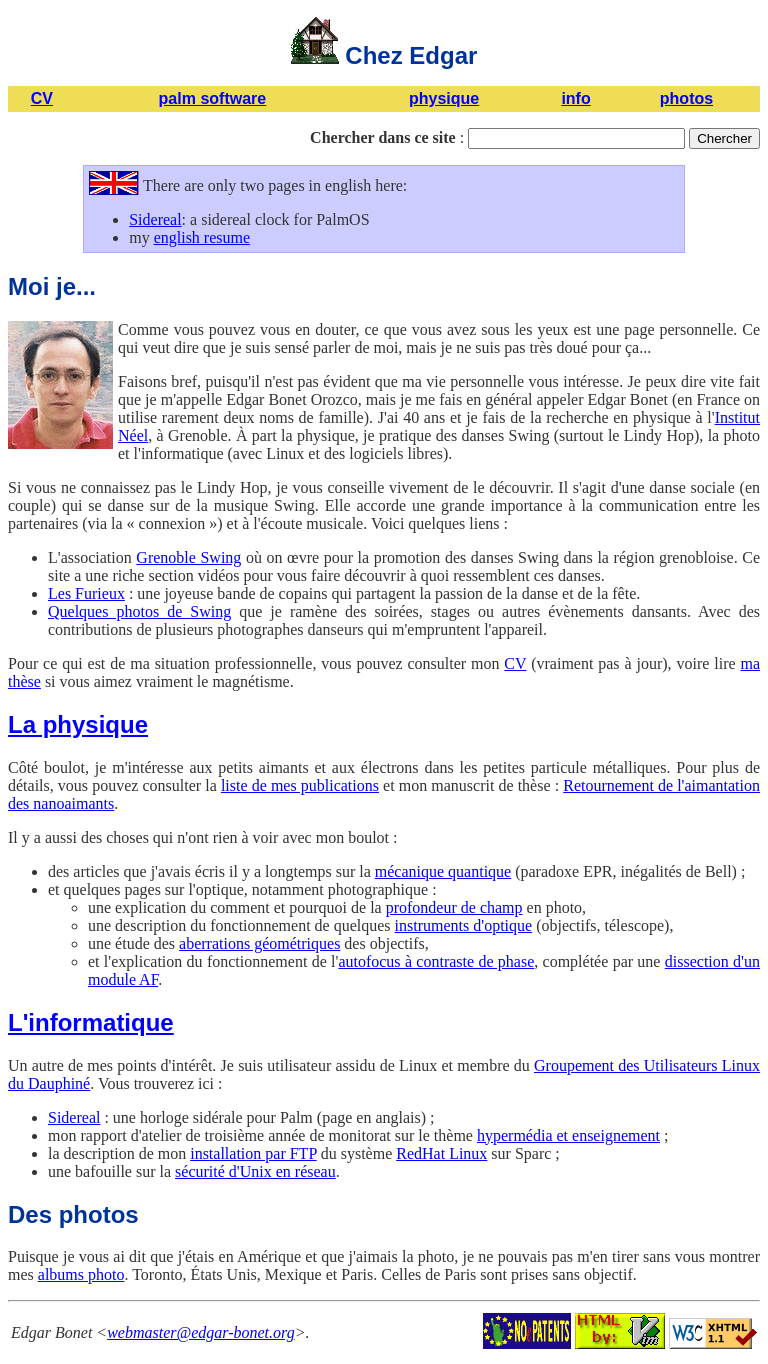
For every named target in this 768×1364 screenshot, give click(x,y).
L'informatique (91, 1022)
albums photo (81, 1274)
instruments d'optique (464, 925)
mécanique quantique (443, 871)
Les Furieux (86, 593)
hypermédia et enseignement (568, 1135)
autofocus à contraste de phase (436, 961)
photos (686, 98)
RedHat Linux (441, 1153)
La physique (78, 724)
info (575, 98)
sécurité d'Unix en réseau (255, 1171)
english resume (202, 237)
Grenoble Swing (188, 557)
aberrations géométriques (259, 943)
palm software (213, 98)
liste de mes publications (300, 785)
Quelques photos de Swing (139, 611)
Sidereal (155, 219)
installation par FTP (253, 1153)
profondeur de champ (454, 907)
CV (42, 98)
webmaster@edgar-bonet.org (201, 1332)
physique (444, 98)
